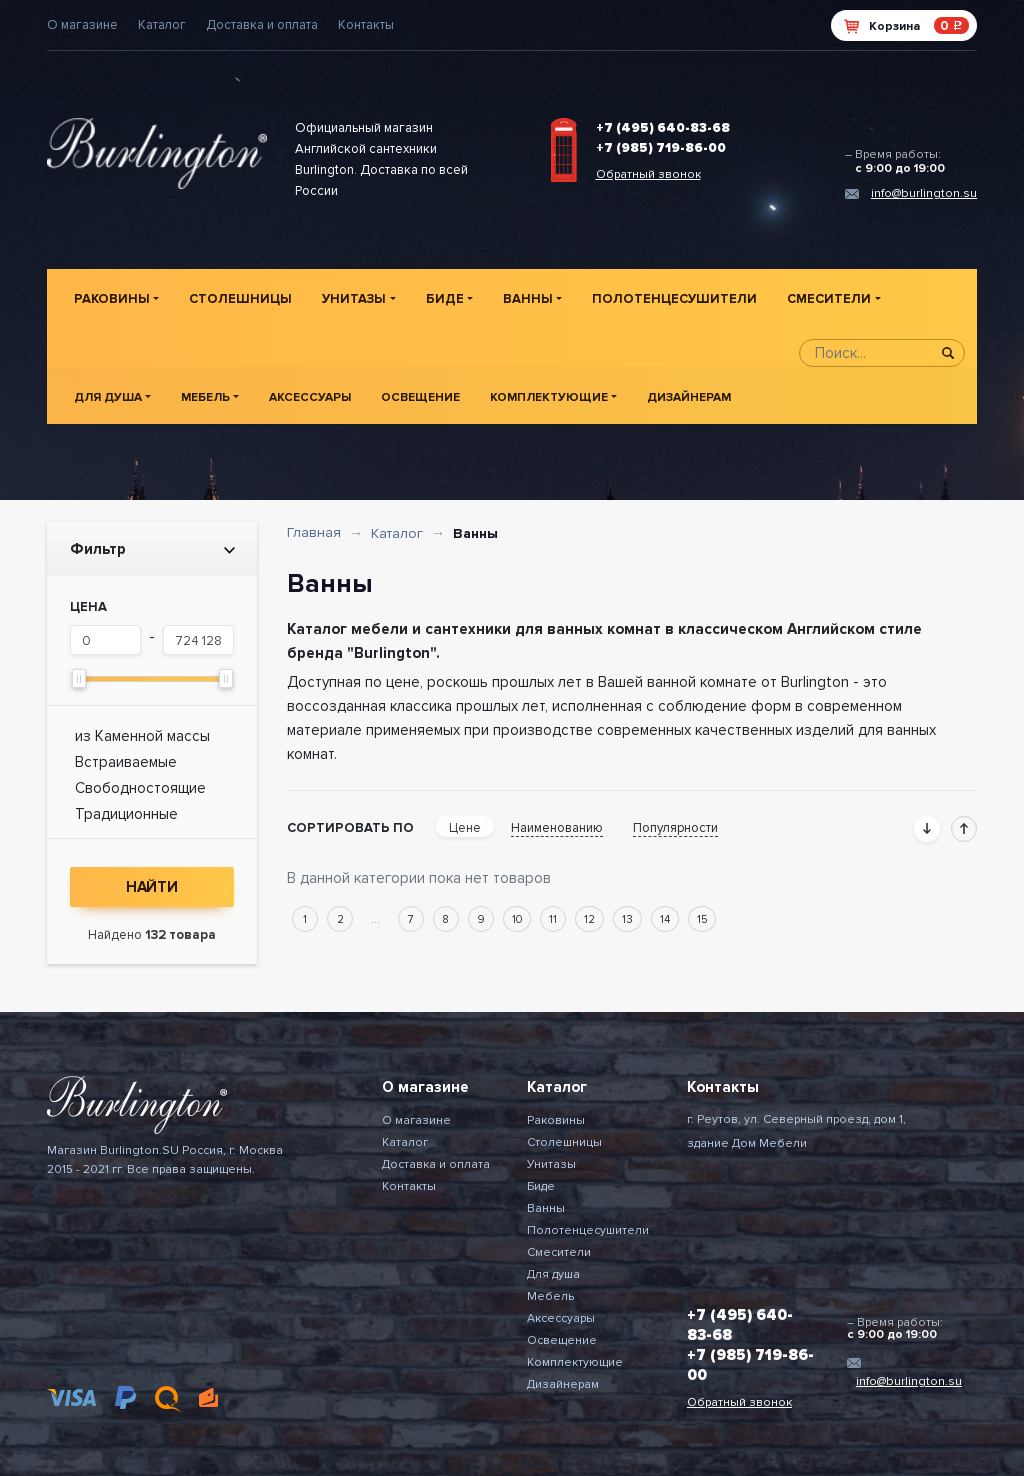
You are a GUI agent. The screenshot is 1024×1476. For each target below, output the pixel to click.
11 (553, 919)
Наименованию (557, 828)
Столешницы (240, 299)
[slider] (79, 678)
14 (665, 919)
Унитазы (354, 299)
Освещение (420, 397)
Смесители (829, 299)
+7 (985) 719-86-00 (661, 148)
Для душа (108, 397)
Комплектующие (549, 397)
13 (627, 919)
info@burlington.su (924, 193)
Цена (88, 607)
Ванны (528, 299)
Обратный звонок (648, 174)
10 (517, 919)
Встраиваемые (126, 762)
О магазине (82, 25)
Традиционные (126, 814)
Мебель (205, 397)
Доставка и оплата (262, 25)
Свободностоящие (140, 788)
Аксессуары (310, 397)
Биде (445, 299)
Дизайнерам (689, 397)
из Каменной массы (142, 736)
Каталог (162, 25)
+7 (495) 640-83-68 (663, 128)
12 (589, 919)
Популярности (675, 828)
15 (702, 919)
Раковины (112, 299)
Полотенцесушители (674, 299)
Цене (465, 828)
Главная (314, 532)
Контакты (366, 25)
